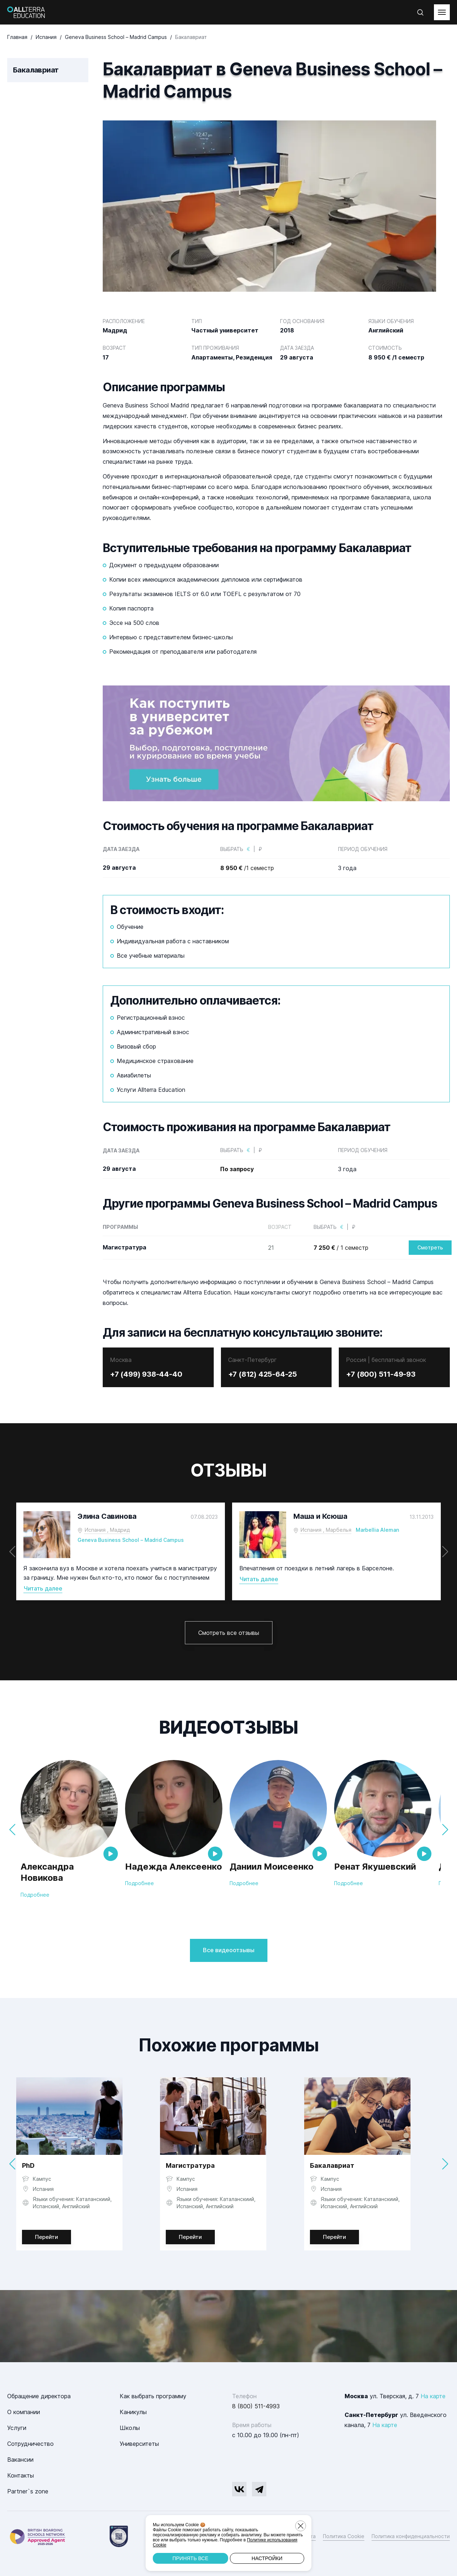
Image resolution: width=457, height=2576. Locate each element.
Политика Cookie (343, 2536)
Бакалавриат (332, 2165)
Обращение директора (39, 2396)
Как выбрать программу (153, 2396)
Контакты (20, 2475)
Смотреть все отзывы (228, 1632)
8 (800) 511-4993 (256, 2406)
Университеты (139, 2443)
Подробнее (35, 1895)
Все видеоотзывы (228, 1950)
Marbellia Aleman (377, 1530)
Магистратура (190, 2165)
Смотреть (430, 1247)
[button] (445, 1552)
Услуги (16, 2427)
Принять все (190, 2558)
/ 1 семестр (341, 1247)
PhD (28, 2165)
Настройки (267, 2558)
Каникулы (133, 2412)
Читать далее (42, 1588)
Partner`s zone (27, 2491)
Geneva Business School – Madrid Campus (130, 1540)
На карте (433, 2396)
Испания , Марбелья (326, 1530)
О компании (23, 2412)
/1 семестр (247, 868)
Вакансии (20, 2459)
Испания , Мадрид (107, 1530)
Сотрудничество (30, 2443)
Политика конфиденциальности (411, 2536)
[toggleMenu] (442, 12)
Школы (130, 2427)
